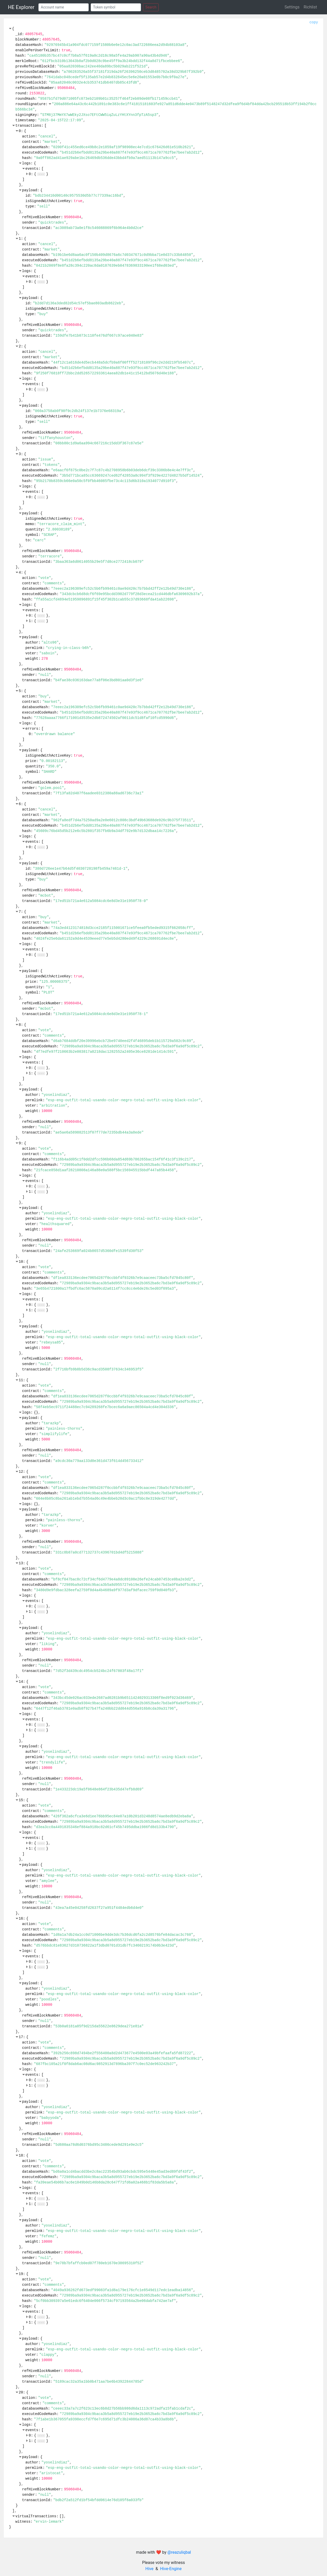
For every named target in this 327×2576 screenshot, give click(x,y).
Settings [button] (291, 7)
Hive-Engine (171, 2568)
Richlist (310, 7)
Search (150, 7)
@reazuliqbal (179, 2552)
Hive (149, 2568)
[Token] (116, 7)
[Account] (63, 7)
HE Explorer (21, 7)
